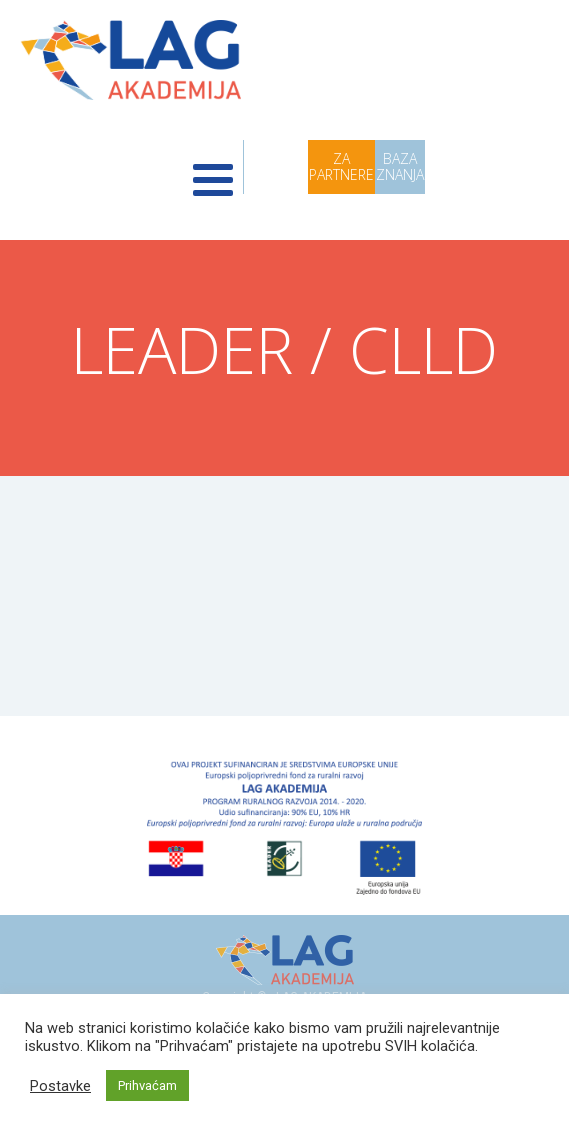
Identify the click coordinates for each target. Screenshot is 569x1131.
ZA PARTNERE (341, 166)
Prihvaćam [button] (147, 1085)
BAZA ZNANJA (400, 166)
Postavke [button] (60, 1086)
